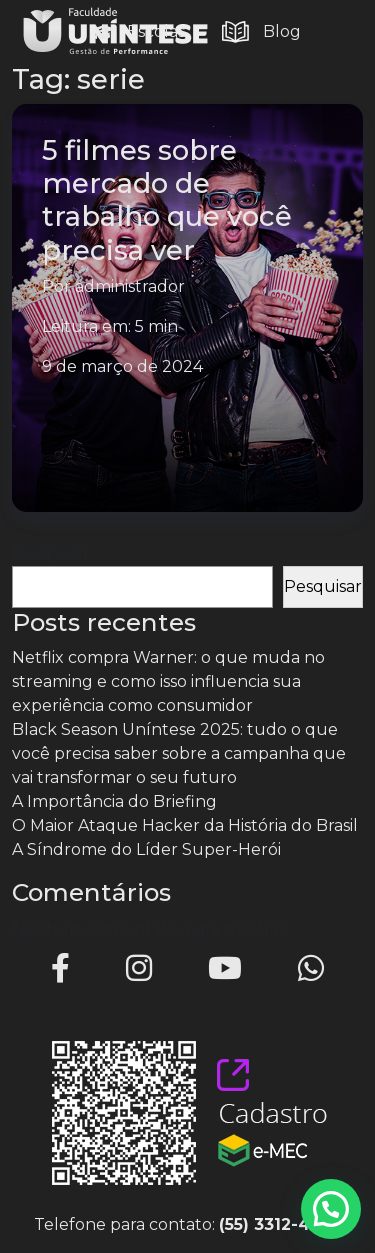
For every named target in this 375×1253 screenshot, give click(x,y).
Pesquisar (51, 553)
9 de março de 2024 (122, 366)
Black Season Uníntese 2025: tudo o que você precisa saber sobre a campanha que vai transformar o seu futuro (179, 753)
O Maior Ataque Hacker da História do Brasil (185, 825)
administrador (130, 286)
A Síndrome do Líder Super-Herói (146, 849)
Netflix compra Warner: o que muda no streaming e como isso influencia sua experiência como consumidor (168, 681)
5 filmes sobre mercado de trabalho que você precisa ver (167, 199)
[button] (331, 1209)
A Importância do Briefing (114, 801)
